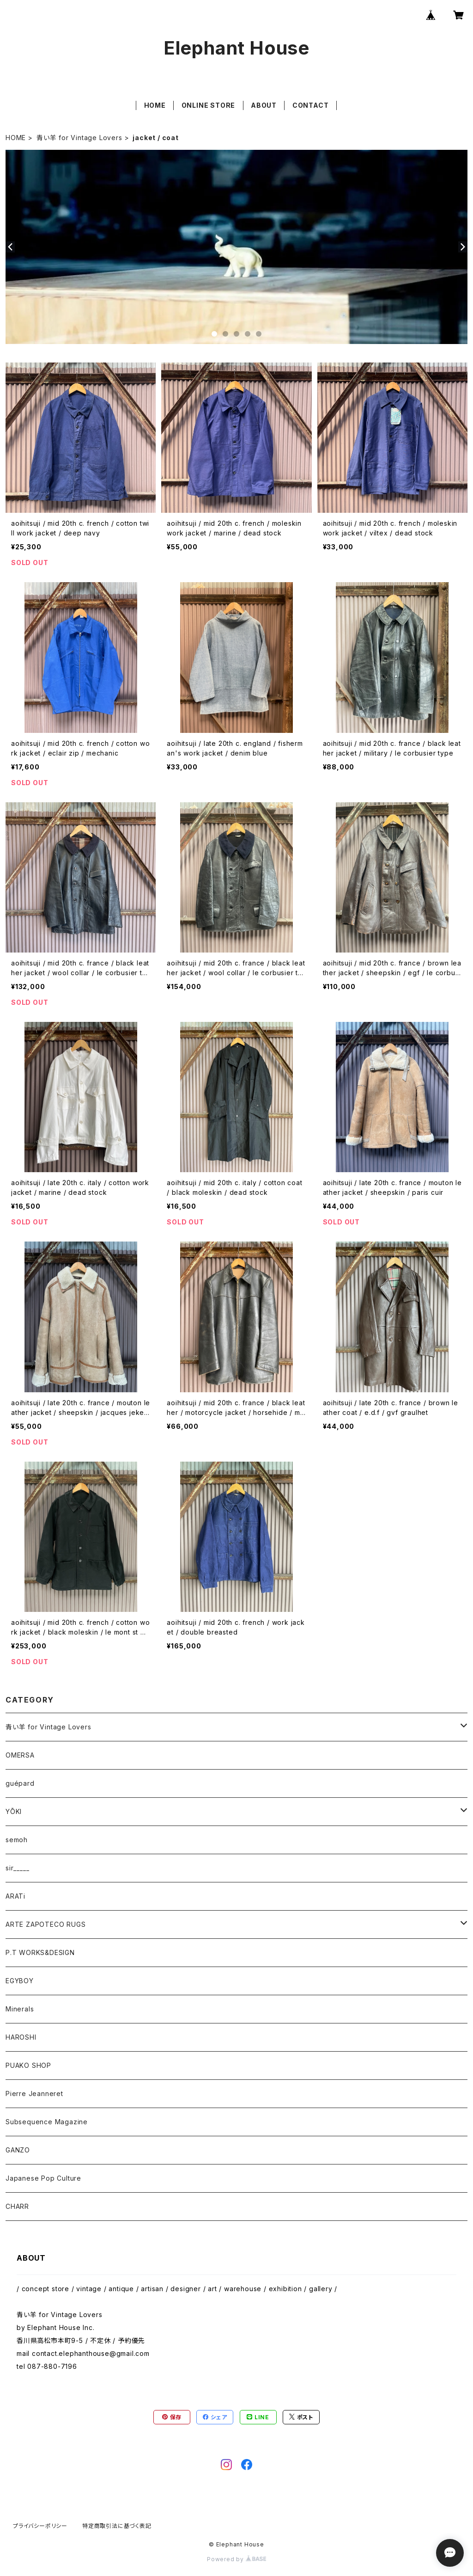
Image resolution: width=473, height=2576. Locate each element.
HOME (155, 105)
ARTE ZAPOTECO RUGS (45, 1924)
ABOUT (264, 105)
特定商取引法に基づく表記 (117, 2525)
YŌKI (14, 1811)
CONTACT (310, 105)
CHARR (17, 2206)
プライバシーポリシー (40, 2525)
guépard (20, 1783)
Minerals (20, 2009)
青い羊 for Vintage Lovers (79, 137)
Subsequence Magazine (47, 2122)
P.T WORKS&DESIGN (40, 1952)
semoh (17, 1840)
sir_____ (17, 1868)
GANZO (18, 2150)
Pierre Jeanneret (34, 2093)
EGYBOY (20, 1981)
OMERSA (20, 1755)
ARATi (15, 1896)
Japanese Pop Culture (43, 2178)
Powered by (236, 2559)
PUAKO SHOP (28, 2065)
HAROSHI (21, 2037)
